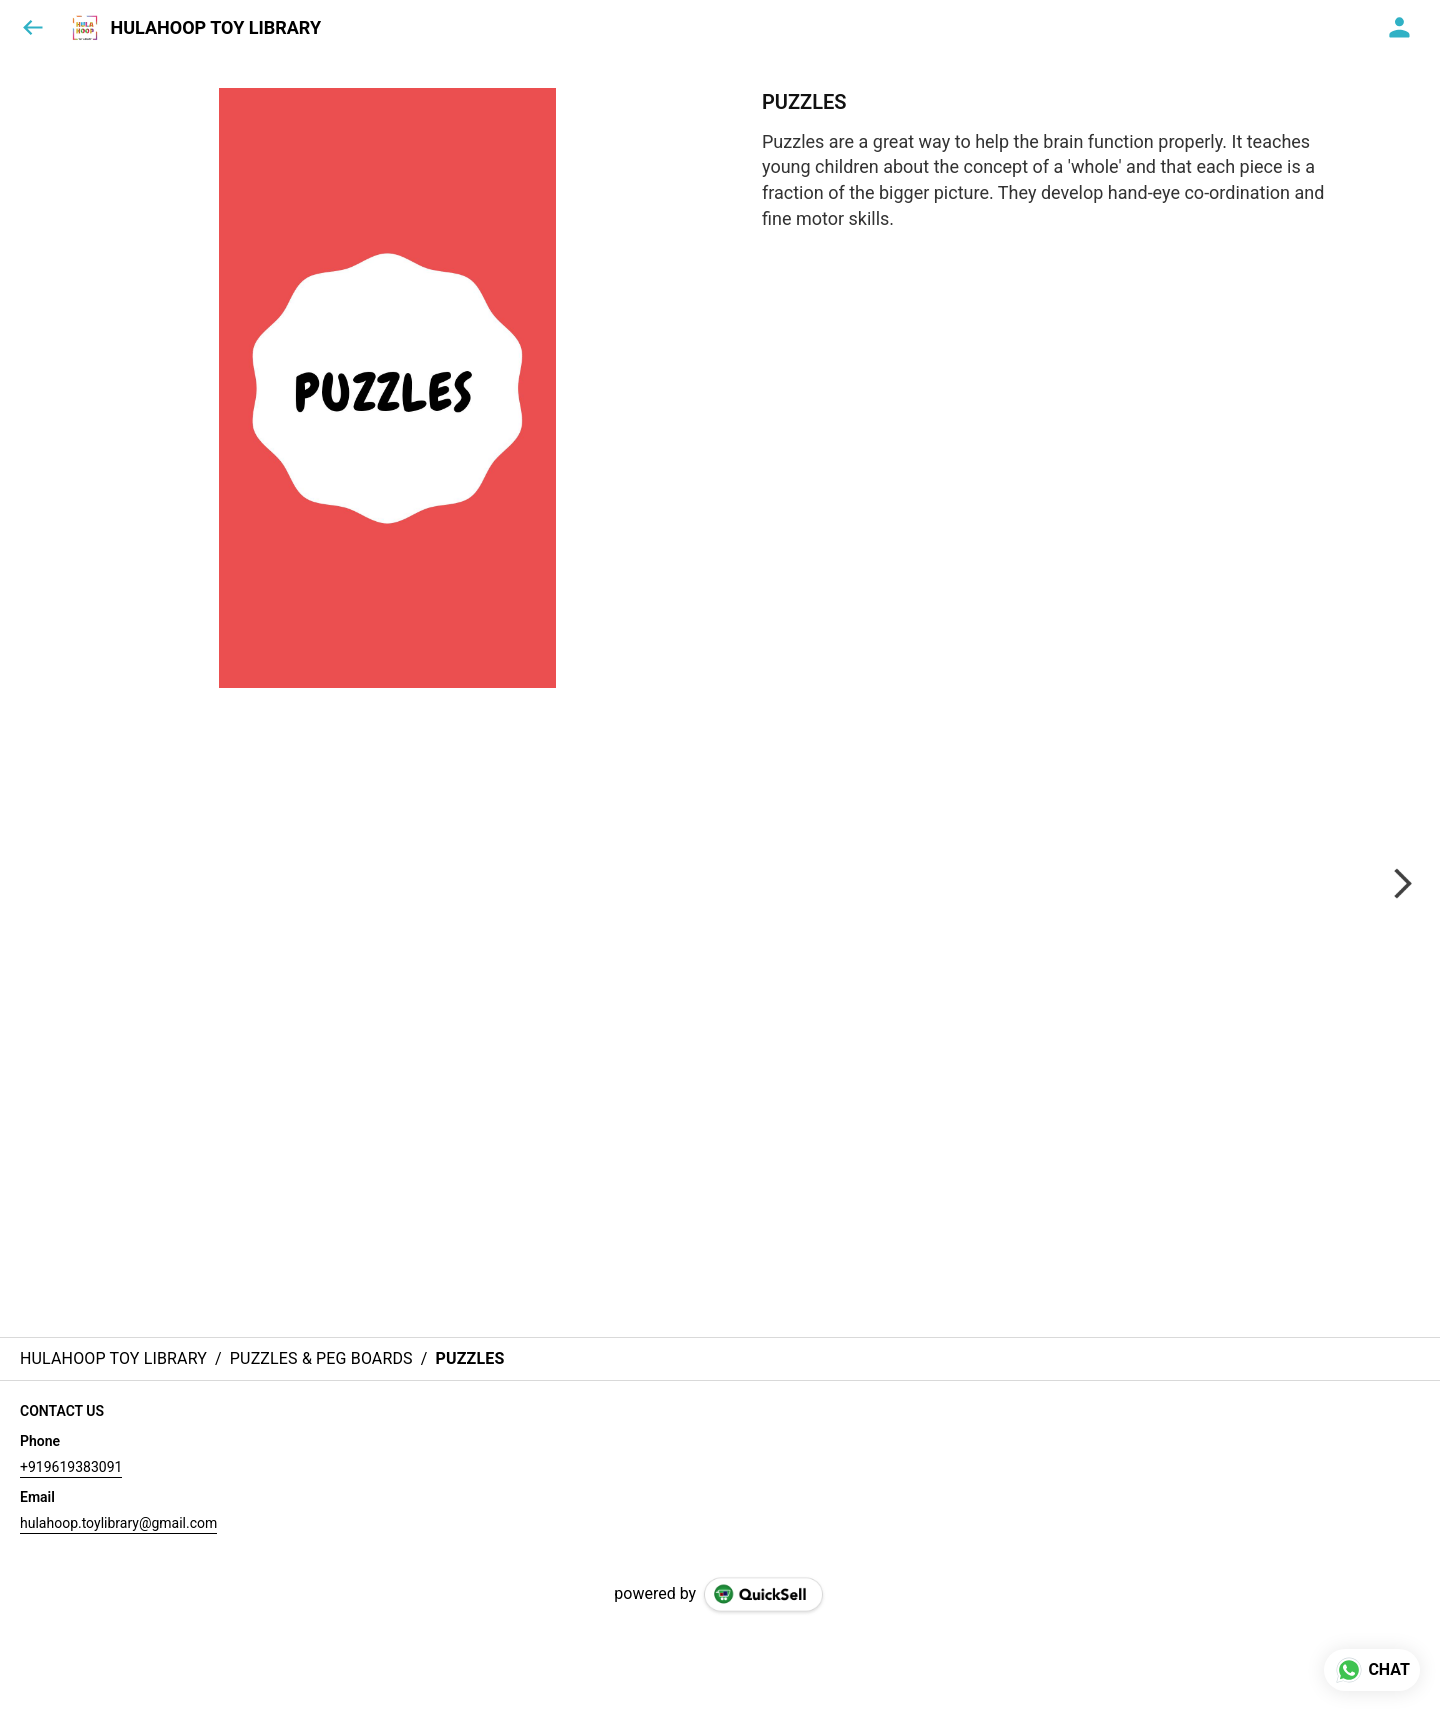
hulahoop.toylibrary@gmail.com (118, 1523)
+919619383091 (71, 1467)
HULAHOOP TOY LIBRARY (215, 28)
